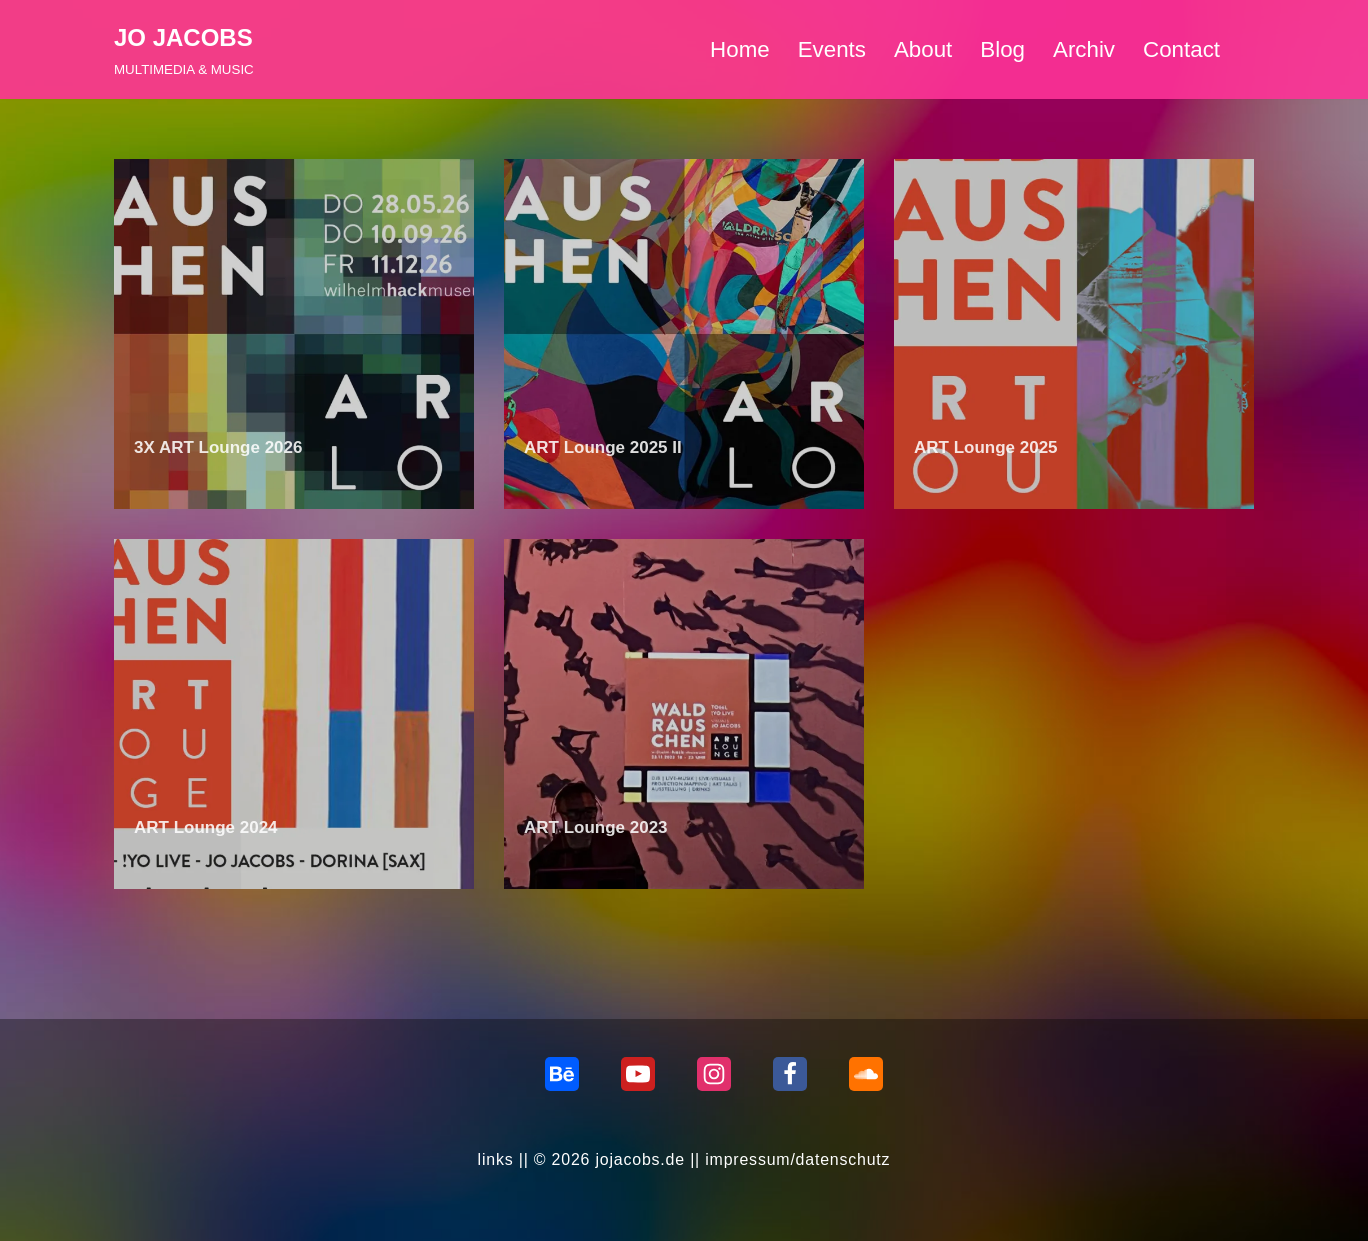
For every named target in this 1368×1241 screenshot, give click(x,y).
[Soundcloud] (866, 1074)
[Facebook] (790, 1074)
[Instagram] (714, 1074)
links (495, 1159)
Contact (1181, 49)
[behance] (562, 1074)
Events (831, 49)
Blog (1002, 49)
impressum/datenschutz (798, 1159)
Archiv (1084, 49)
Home (739, 49)
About (922, 49)
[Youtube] (638, 1074)
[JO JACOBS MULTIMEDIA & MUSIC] (184, 49)
